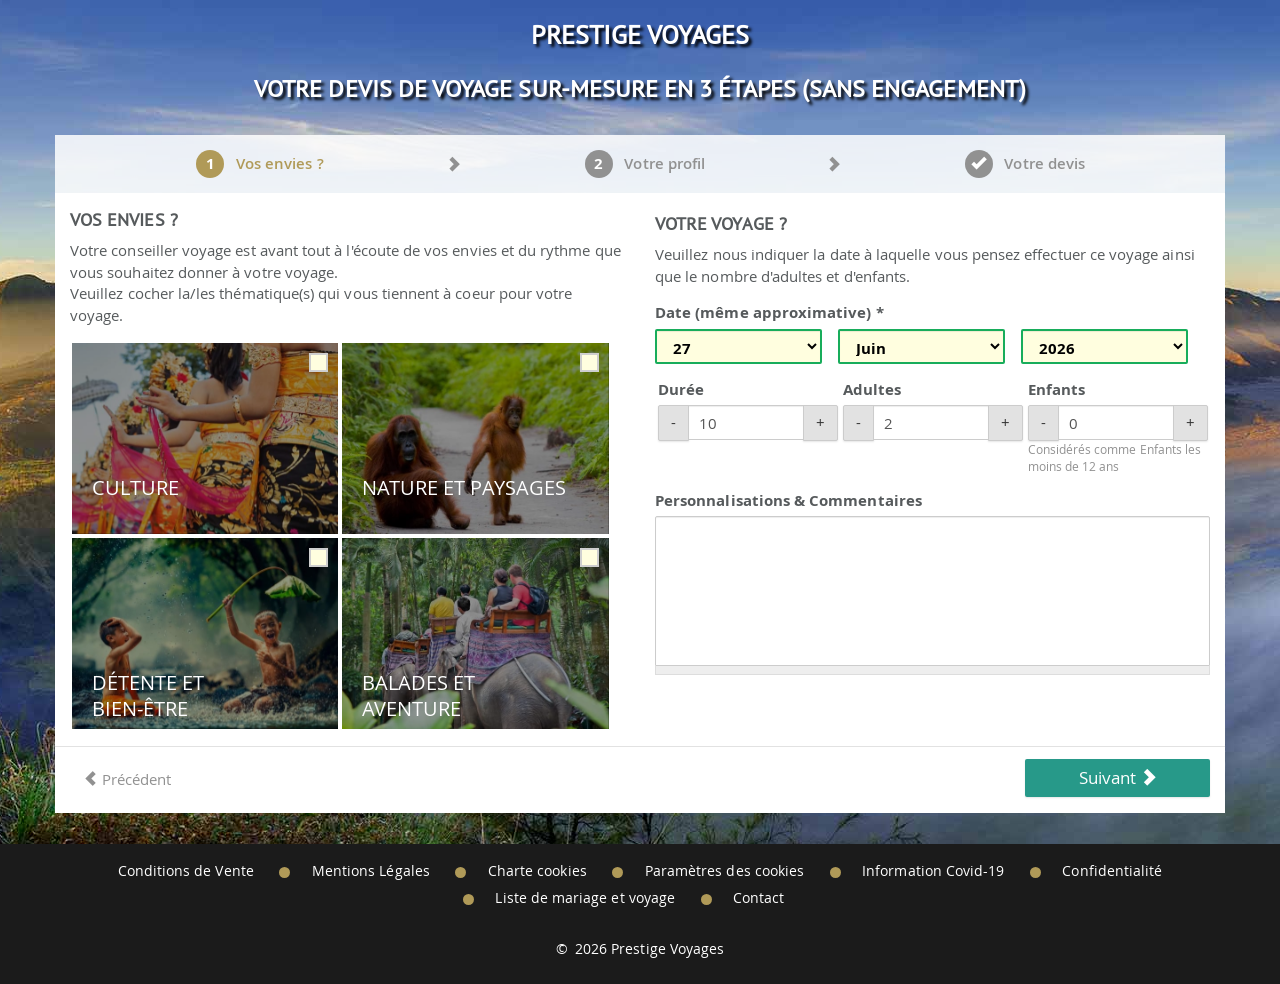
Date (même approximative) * (769, 312)
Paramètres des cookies (724, 871)
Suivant (1118, 777)
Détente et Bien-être (148, 695)
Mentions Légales (371, 871)
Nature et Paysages (464, 488)
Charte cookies (537, 871)
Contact (758, 898)
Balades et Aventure (419, 695)
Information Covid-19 (933, 871)
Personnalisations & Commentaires (788, 500)
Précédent (127, 779)
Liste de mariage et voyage (585, 898)
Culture (135, 488)
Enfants (1056, 389)
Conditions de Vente (186, 871)
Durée (681, 389)
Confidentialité (1112, 871)
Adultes (872, 389)
